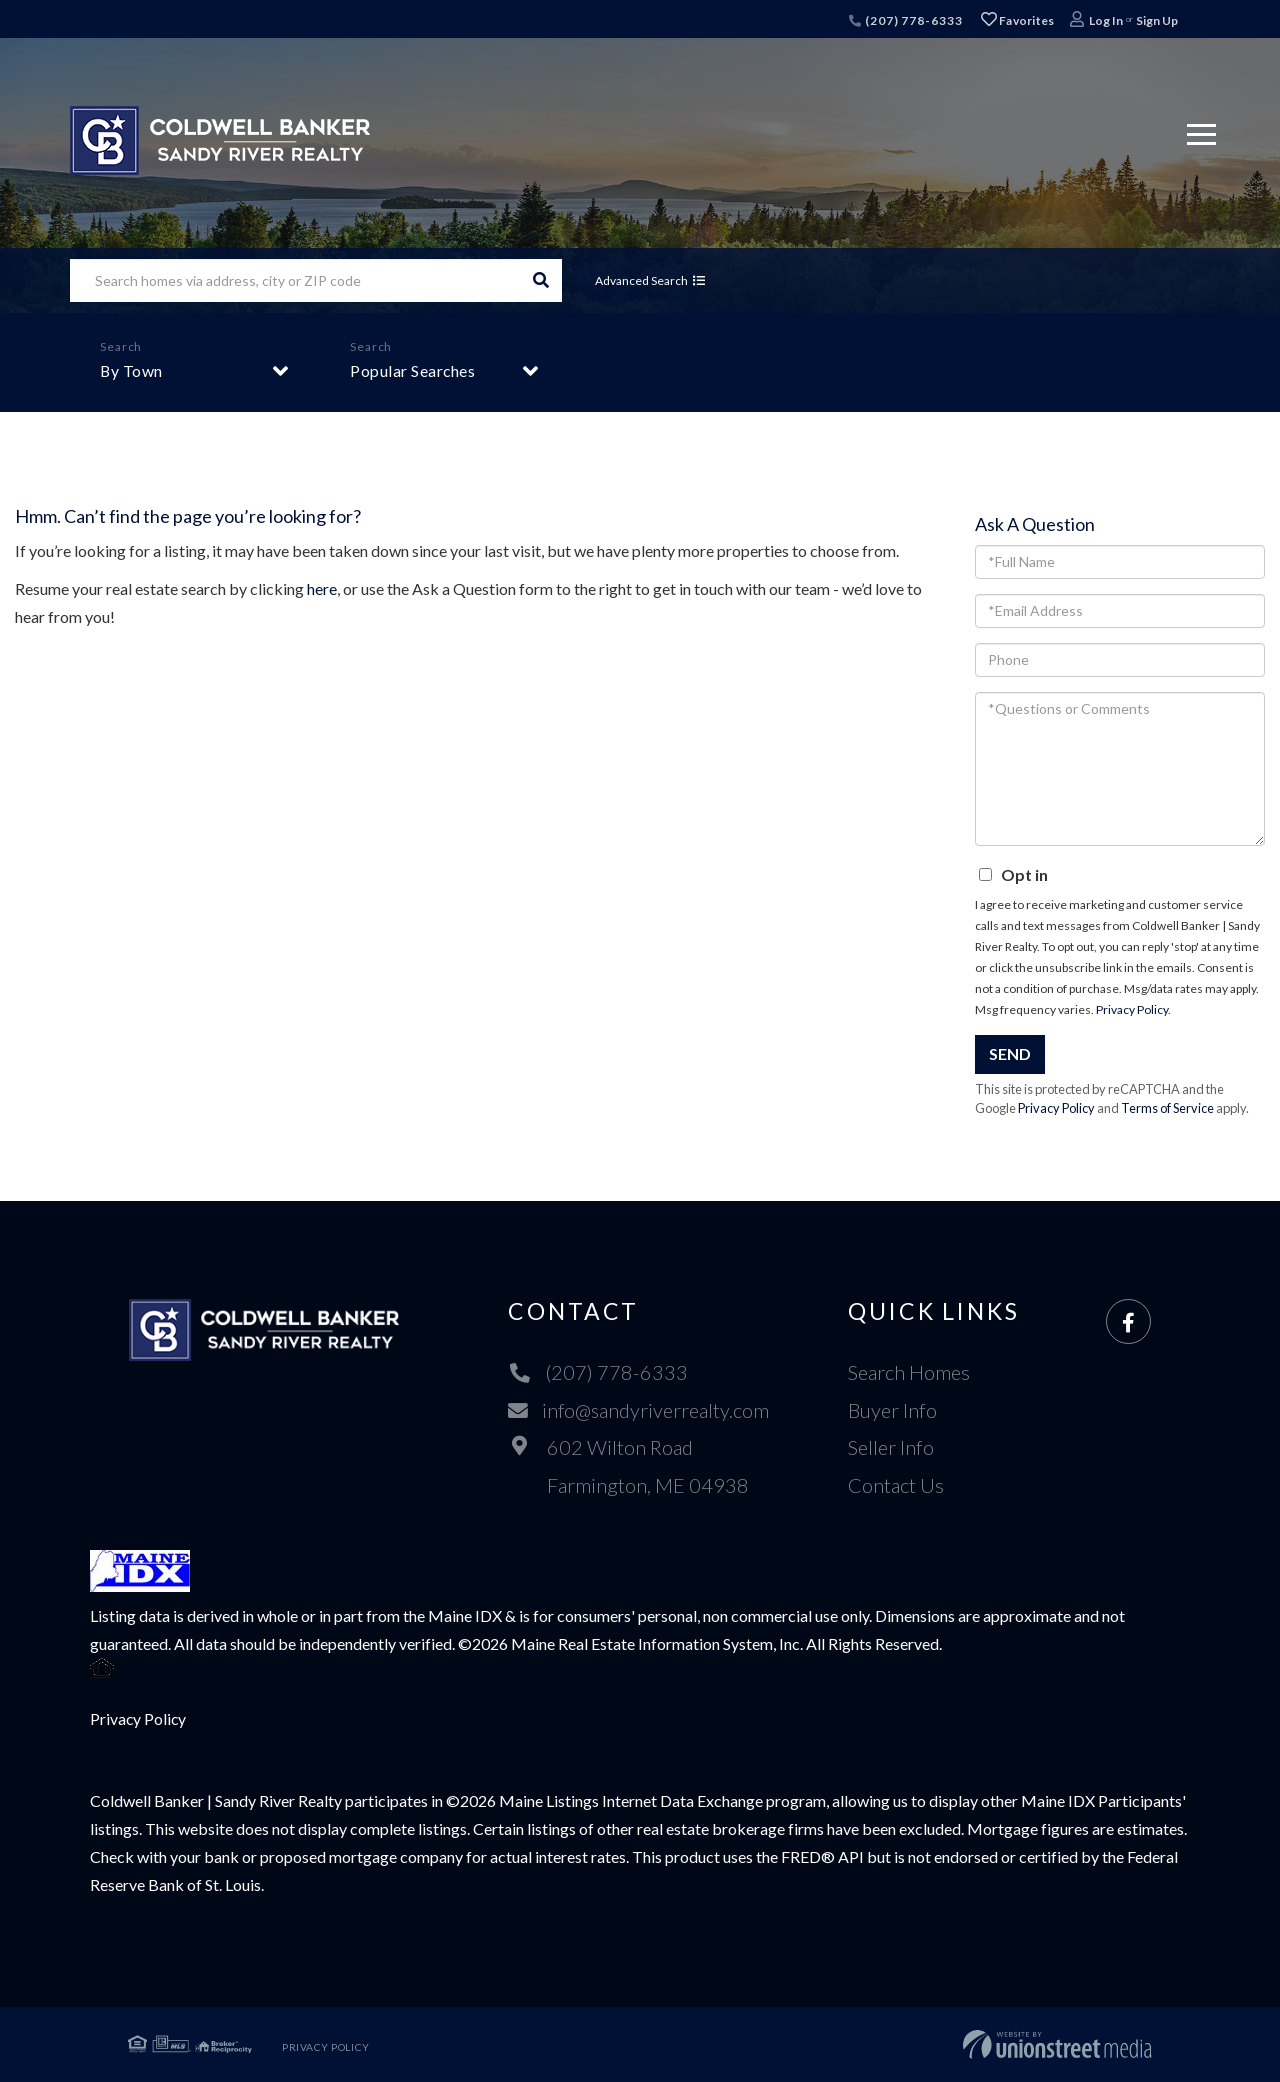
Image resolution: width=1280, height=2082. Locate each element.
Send (1010, 1053)
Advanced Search (643, 280)
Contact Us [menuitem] (897, 1485)
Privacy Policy (1132, 1009)
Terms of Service (1167, 1108)
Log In (1106, 20)
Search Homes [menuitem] (910, 1372)
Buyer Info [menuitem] (893, 1410)
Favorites (1018, 20)
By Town (132, 370)
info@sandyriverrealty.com (638, 1410)
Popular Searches (413, 370)
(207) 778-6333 (905, 20)
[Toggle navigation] (1201, 131)
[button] (540, 280)
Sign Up (1157, 20)
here (322, 588)
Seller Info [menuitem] (892, 1447)
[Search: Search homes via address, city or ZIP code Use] (294, 280)
